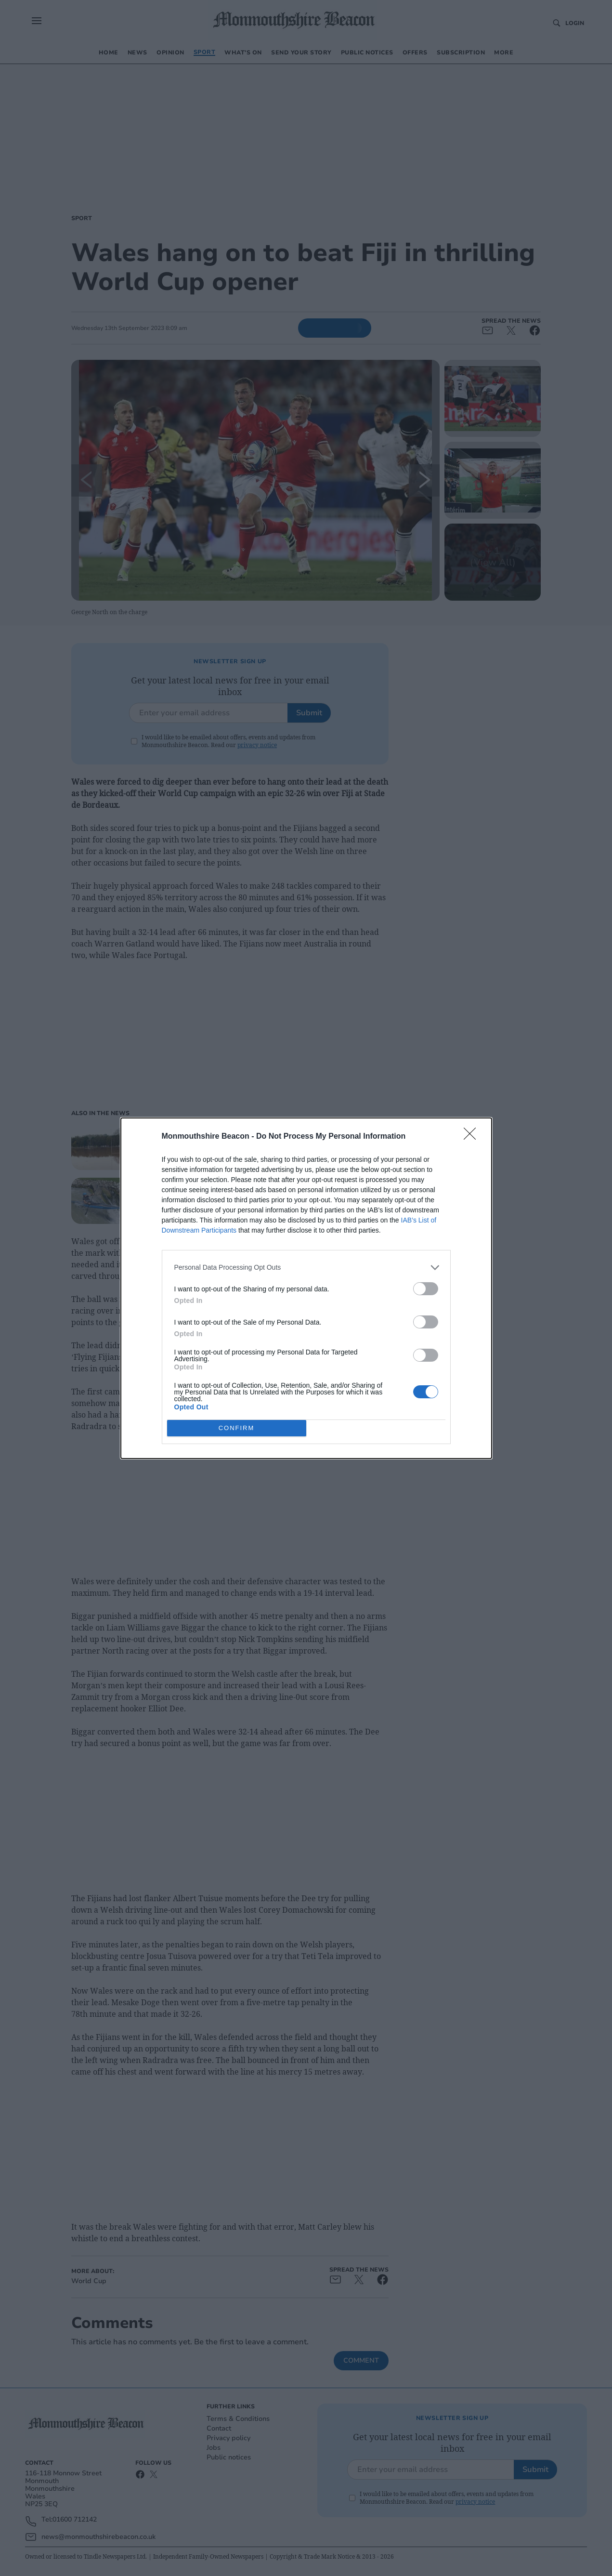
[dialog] (306, 1288)
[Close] (473, 1137)
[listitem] (306, 1267)
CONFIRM (237, 1428)
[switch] (425, 1288)
